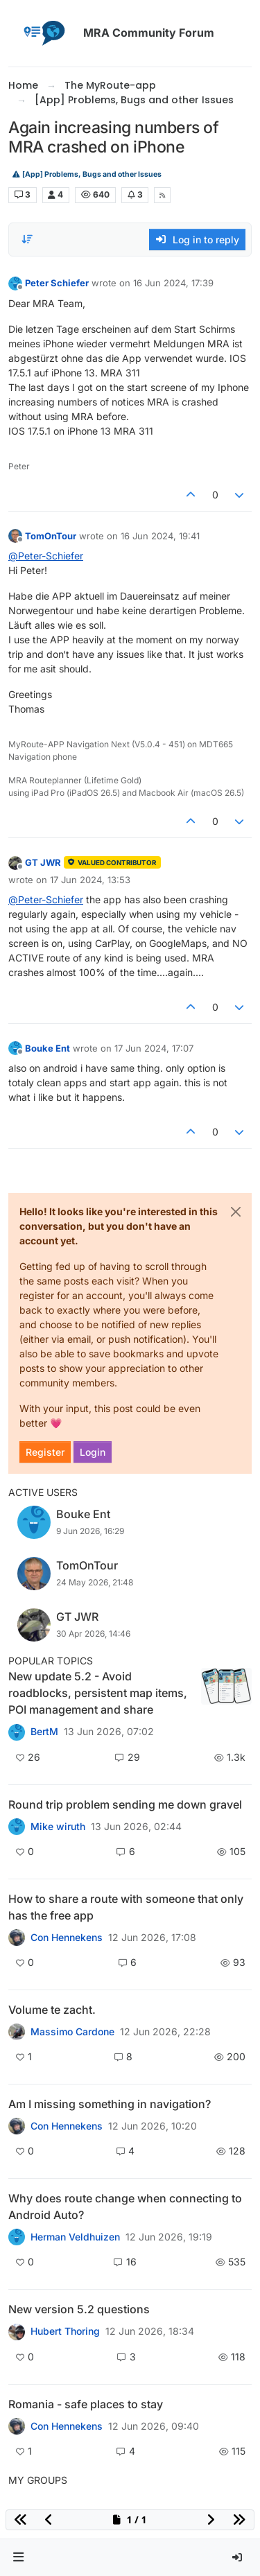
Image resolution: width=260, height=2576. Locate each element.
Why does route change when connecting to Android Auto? (125, 2206)
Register (45, 1452)
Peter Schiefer (57, 282)
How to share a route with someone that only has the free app (125, 1907)
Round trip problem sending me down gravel (125, 1804)
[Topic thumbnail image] (226, 1693)
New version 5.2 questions (79, 2309)
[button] (19, 2557)
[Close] (236, 1211)
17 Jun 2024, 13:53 (90, 879)
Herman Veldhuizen (75, 2237)
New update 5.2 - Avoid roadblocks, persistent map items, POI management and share (97, 1692)
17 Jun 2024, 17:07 (153, 1048)
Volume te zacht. (52, 2010)
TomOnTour (50, 535)
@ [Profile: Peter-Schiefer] (45, 556)
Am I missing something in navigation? (109, 2104)
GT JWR (43, 862)
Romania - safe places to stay (85, 2404)
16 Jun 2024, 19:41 (160, 535)
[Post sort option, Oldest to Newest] (27, 239)
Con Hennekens (67, 1937)
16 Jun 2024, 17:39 (173, 282)
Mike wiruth (58, 1826)
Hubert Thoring (65, 2331)
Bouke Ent (47, 1048)
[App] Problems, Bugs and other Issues (87, 174)
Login (92, 1452)
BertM (44, 1732)
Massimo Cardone (72, 2032)
